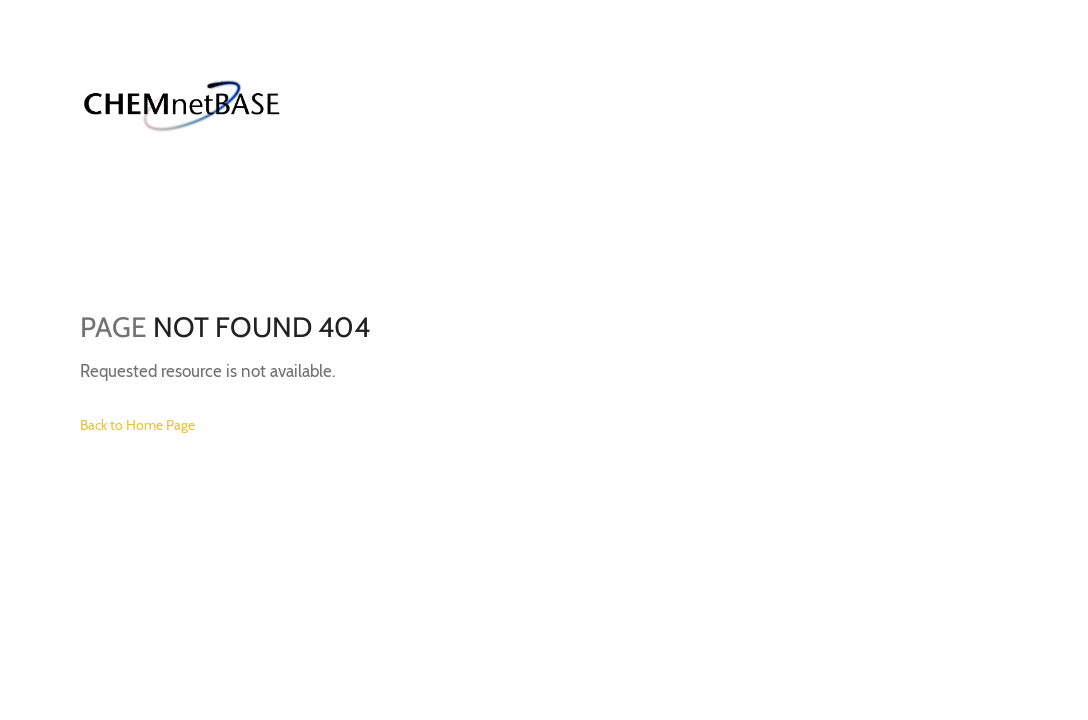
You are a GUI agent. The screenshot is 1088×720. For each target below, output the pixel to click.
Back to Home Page (137, 425)
